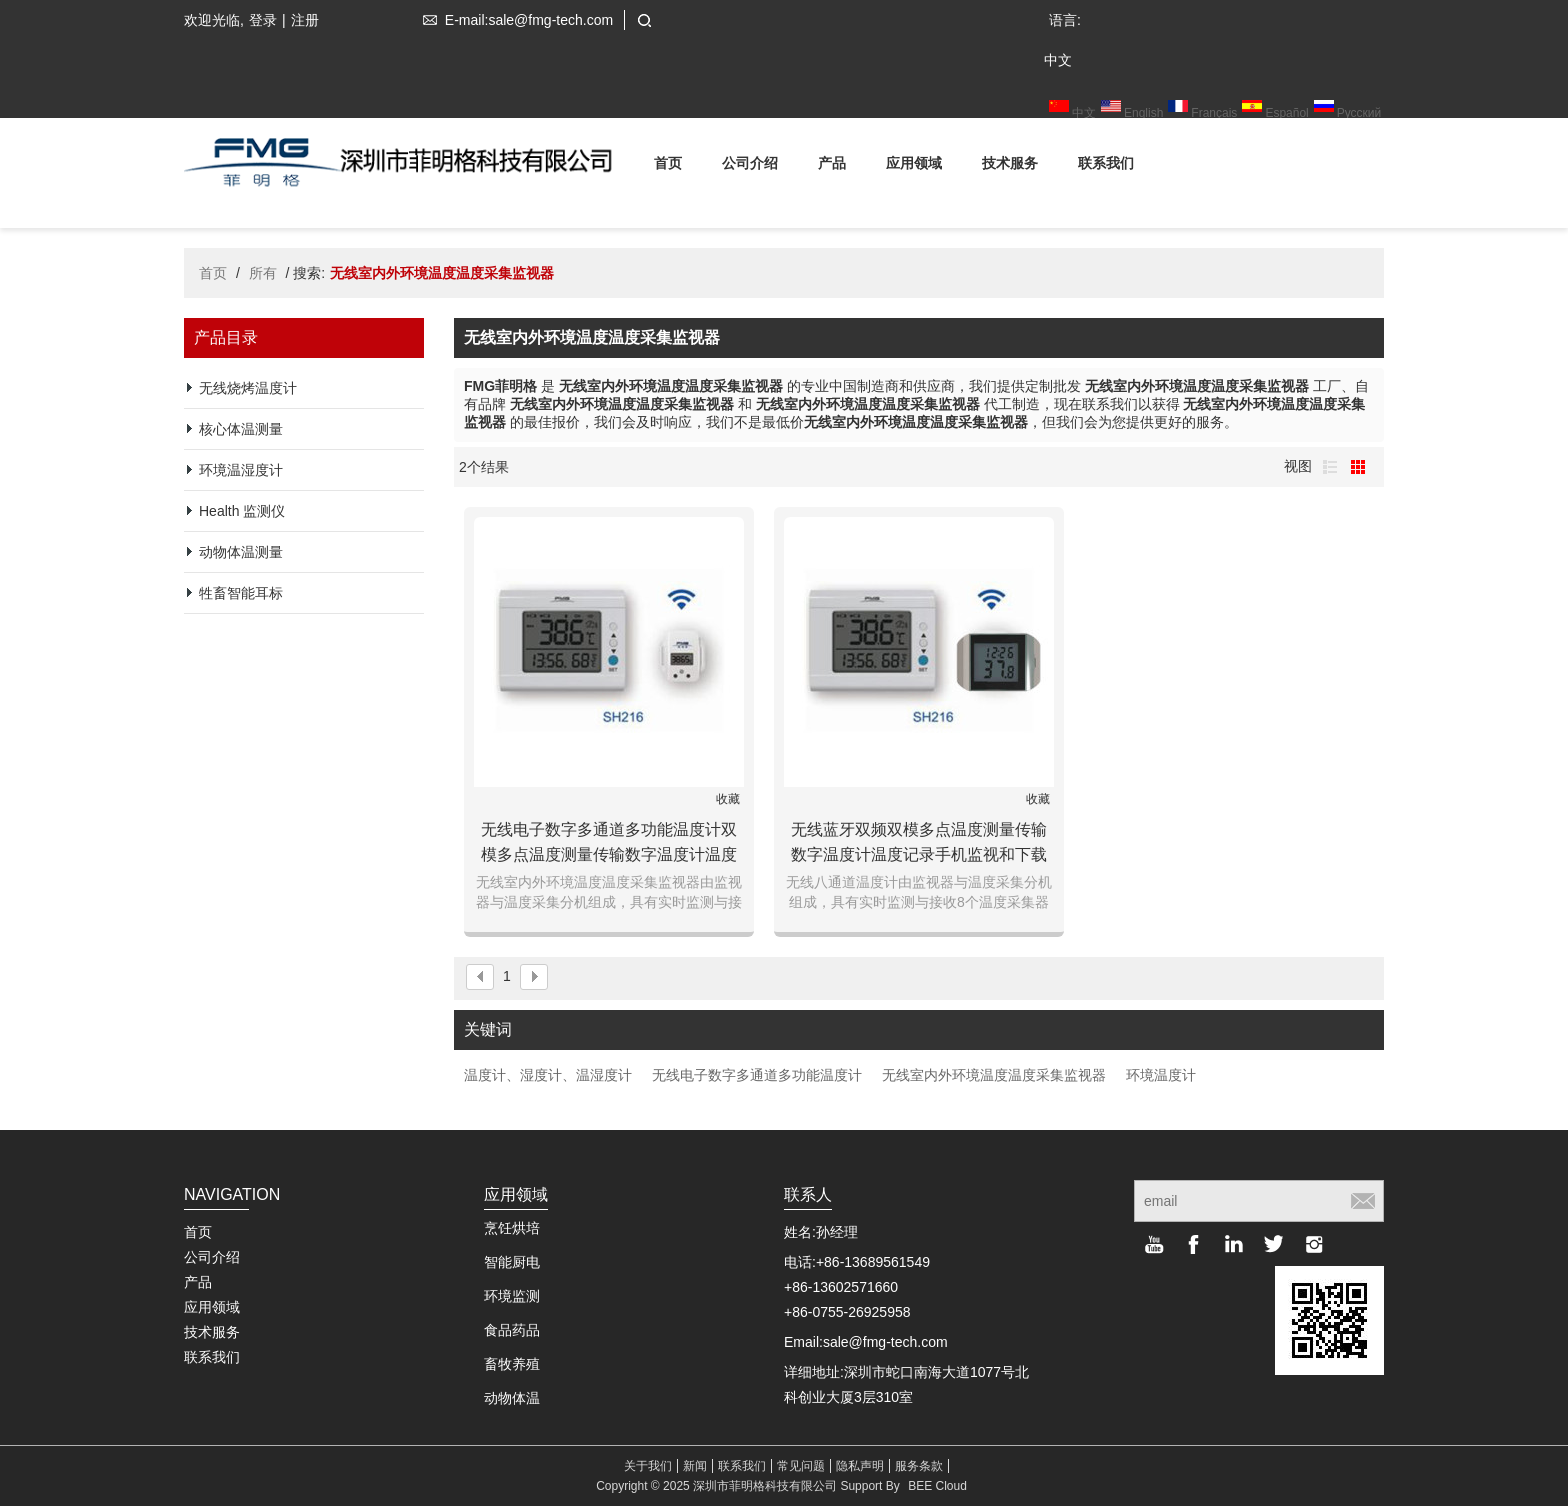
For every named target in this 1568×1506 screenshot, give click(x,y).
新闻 (695, 1466)
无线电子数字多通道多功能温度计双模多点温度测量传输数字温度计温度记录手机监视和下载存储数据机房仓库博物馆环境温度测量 (609, 844)
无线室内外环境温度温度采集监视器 (994, 1075)
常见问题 (801, 1466)
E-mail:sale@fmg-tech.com (514, 20)
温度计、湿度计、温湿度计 (548, 1075)
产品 (832, 166)
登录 (263, 20)
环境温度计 (1161, 1075)
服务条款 (919, 1466)
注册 (305, 20)
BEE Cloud (937, 1486)
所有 (263, 273)
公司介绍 (750, 166)
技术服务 (1010, 166)
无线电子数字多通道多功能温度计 (757, 1075)
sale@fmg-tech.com (885, 1342)
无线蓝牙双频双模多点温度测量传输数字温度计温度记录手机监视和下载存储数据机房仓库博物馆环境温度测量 (919, 844)
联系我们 (1106, 166)
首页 (668, 166)
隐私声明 (860, 1466)
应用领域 (914, 166)
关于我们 (648, 1466)
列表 (1330, 467)
